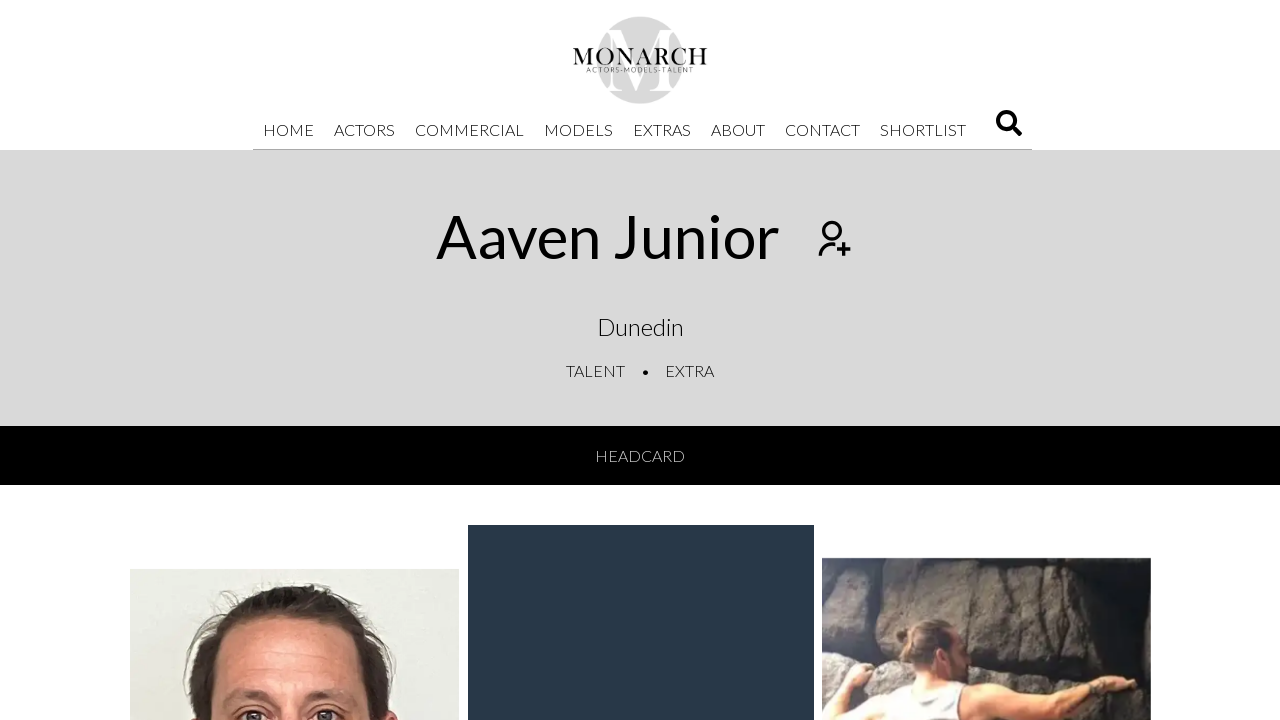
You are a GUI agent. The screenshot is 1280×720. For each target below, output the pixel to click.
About (738, 129)
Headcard (640, 455)
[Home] (640, 60)
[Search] (1009, 129)
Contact (822, 129)
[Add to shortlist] (832, 241)
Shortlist (923, 129)
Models (578, 129)
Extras (662, 129)
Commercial (469, 129)
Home (288, 129)
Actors (364, 129)
